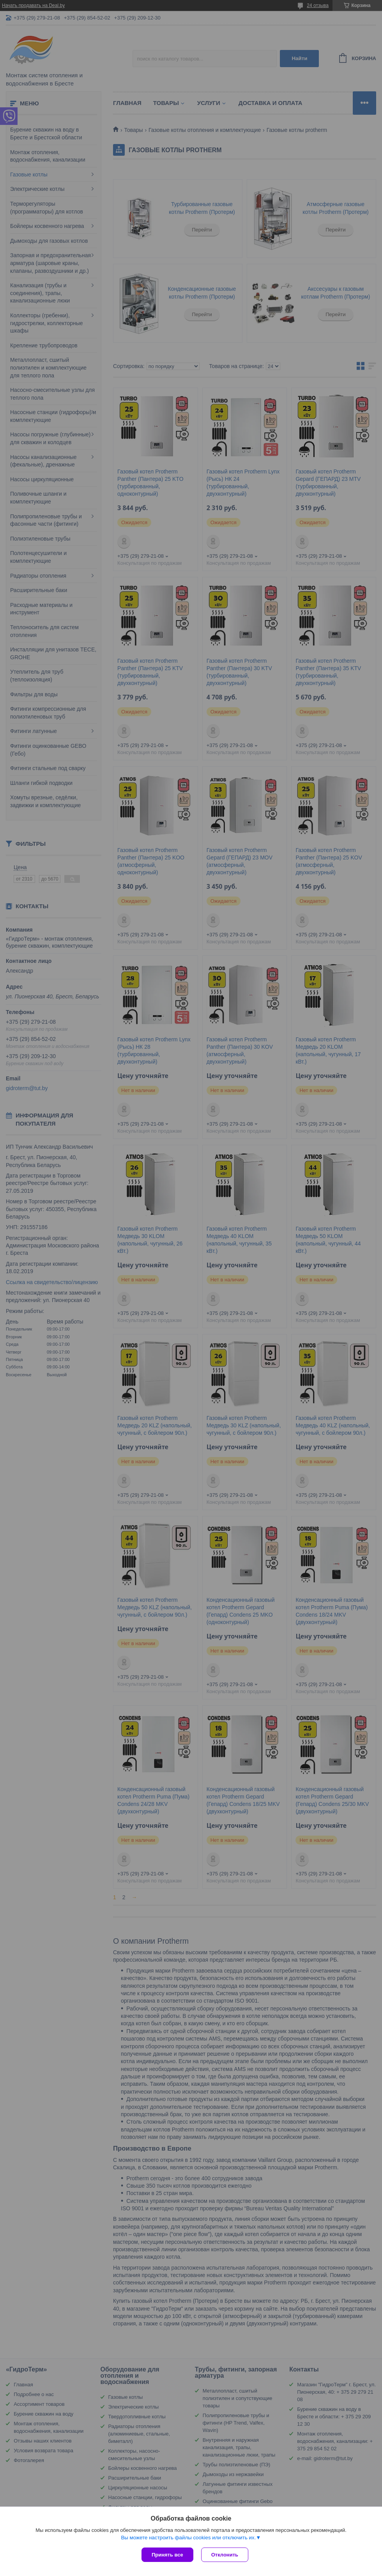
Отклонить (224, 2555)
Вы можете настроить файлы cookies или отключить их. (188, 2537)
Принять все (167, 2555)
